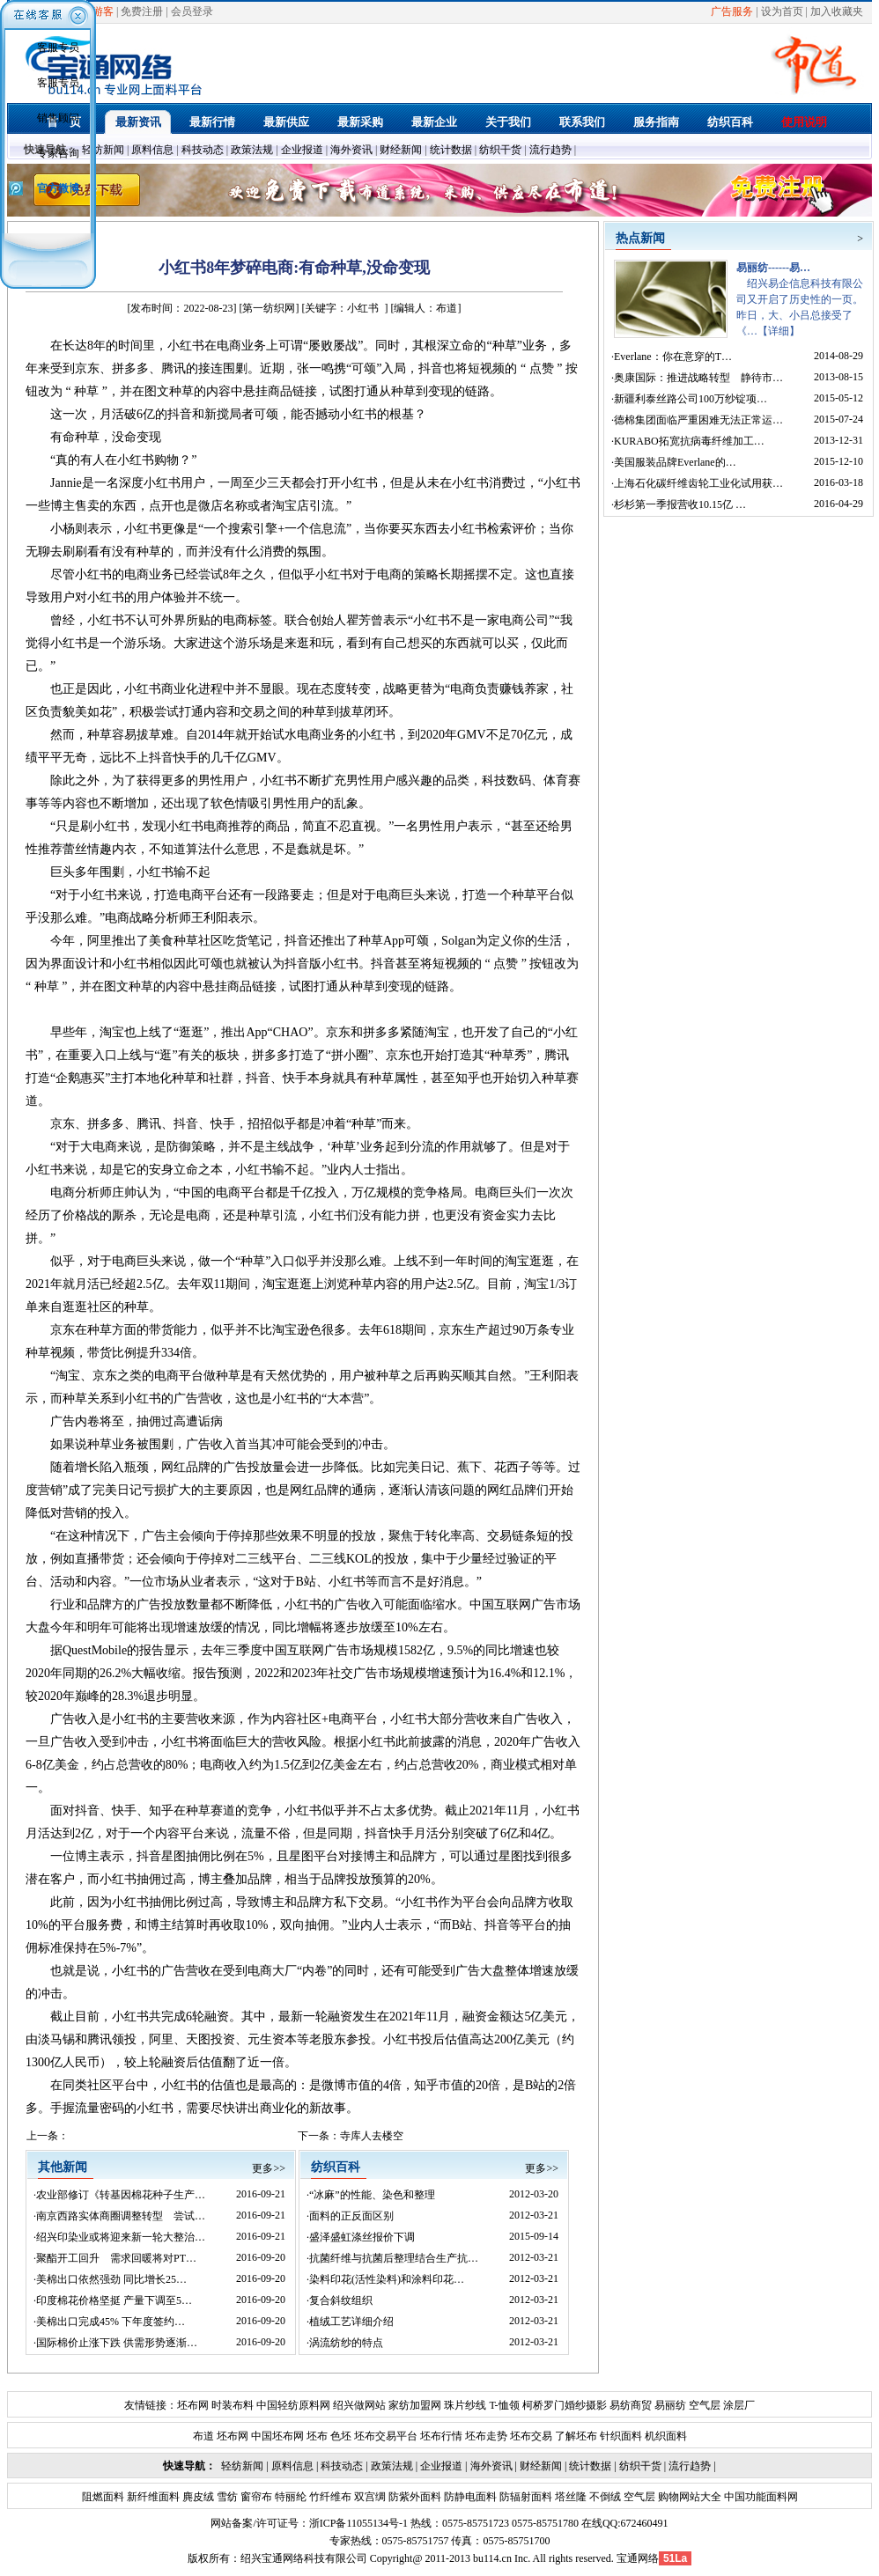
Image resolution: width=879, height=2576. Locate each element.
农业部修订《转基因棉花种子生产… (120, 2195)
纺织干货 (500, 150)
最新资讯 (138, 122)
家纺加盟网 (414, 2405)
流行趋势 (550, 150)
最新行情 (212, 122)
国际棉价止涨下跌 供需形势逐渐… (116, 2343)
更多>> (268, 2168)
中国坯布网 (277, 2436)
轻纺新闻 (103, 150)
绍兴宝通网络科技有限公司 (303, 2558)
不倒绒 (604, 2497)
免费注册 (142, 11)
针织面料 (621, 2436)
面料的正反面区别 (351, 2216)
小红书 (363, 308)
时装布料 (232, 2405)
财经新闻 (401, 150)
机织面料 (666, 2436)
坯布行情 (441, 2436)
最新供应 (286, 122)
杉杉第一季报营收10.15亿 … (680, 504)
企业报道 (302, 150)
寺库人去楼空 (371, 2136)
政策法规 (252, 150)
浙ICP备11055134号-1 (358, 2523)
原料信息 (152, 150)
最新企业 (434, 122)
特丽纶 (289, 2497)
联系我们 (582, 122)
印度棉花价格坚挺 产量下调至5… (114, 2300)
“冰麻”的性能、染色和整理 (372, 2195)
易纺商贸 (630, 2405)
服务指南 (656, 122)
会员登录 (192, 11)
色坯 (340, 2436)
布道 (203, 2436)
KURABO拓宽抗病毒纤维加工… (689, 441)
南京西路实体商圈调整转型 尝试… (120, 2216)
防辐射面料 (524, 2497)
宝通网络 (638, 2558)
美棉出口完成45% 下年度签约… (110, 2321)
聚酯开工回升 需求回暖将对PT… (116, 2258)
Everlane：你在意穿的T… (673, 356)
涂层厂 (737, 2405)
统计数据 (451, 150)
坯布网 (193, 2405)
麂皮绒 (197, 2497)
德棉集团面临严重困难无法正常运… (698, 420)
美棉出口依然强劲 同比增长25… (111, 2279)
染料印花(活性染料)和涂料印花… (386, 2279)
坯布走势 (486, 2436)
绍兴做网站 (359, 2405)
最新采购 (360, 122)
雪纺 (226, 2497)
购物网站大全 (688, 2497)
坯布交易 (531, 2436)
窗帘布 (255, 2497)
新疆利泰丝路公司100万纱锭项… (690, 399)
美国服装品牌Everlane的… (675, 462)
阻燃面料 (103, 2497)
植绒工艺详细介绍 (351, 2321)
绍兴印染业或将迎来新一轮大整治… (120, 2237)
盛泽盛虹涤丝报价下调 (362, 2237)
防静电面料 (469, 2497)
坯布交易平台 (385, 2436)
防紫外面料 (413, 2497)
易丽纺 (670, 2405)
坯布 (317, 2436)
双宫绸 (368, 2497)
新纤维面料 (152, 2497)
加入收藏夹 (836, 11)
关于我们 (508, 122)
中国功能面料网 (759, 2497)
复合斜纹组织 (341, 2300)
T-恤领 (504, 2405)
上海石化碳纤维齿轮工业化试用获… (698, 483)
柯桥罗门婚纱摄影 (564, 2405)
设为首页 (782, 11)
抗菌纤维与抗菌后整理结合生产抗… (393, 2258)
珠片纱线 (465, 2405)
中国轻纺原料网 (293, 2405)
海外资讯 (351, 150)
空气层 (703, 2405)
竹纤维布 (329, 2497)
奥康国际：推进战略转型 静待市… (698, 378)
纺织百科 (730, 122)
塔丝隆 (569, 2497)
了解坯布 (576, 2436)
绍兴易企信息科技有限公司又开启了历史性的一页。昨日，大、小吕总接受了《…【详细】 (799, 299)
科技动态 (202, 150)
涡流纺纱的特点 (346, 2343)
